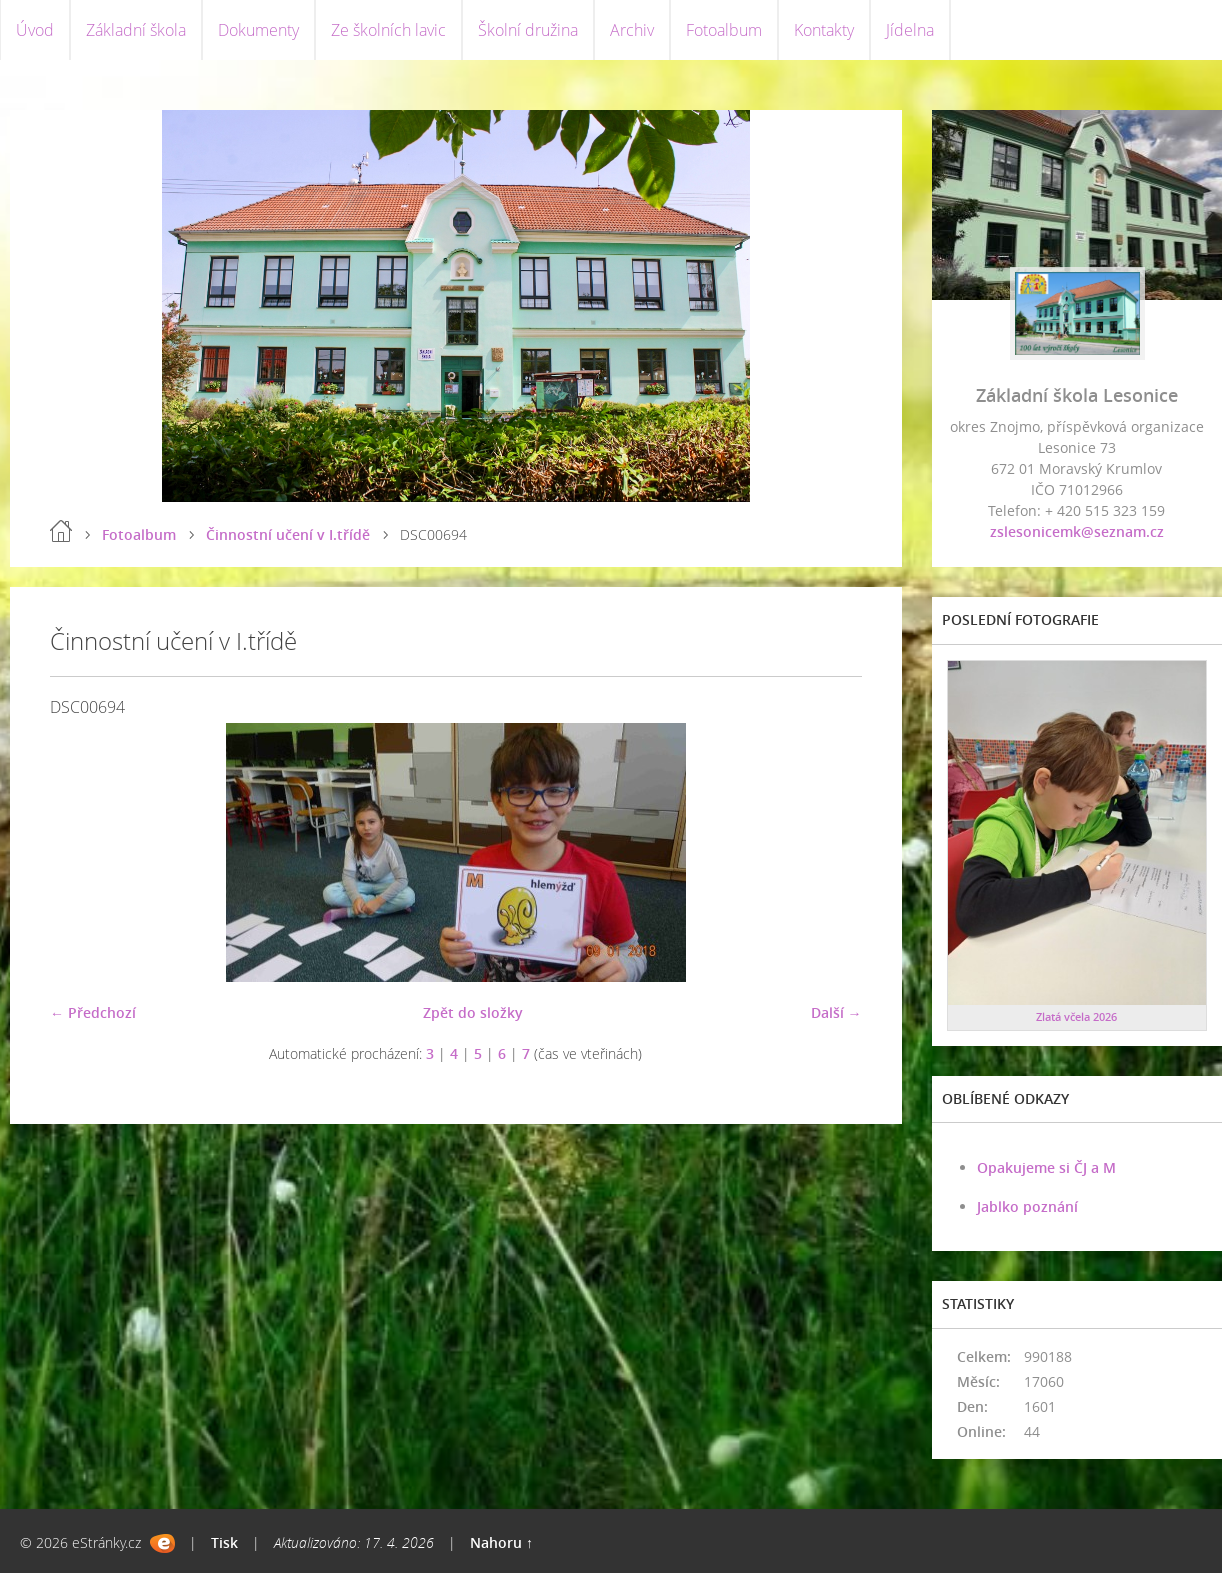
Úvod (35, 30)
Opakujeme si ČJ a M (1046, 1167)
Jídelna (910, 30)
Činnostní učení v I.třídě (288, 534)
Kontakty (824, 30)
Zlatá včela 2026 (1076, 1016)
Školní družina (528, 30)
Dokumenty (258, 30)
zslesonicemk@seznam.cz (1077, 531)
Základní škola (136, 30)
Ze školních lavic (388, 30)
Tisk (224, 1542)
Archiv (632, 30)
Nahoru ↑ (501, 1542)
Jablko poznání (1027, 1206)
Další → (836, 1012)
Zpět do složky (473, 1012)
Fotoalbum (724, 30)
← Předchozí (93, 1012)
